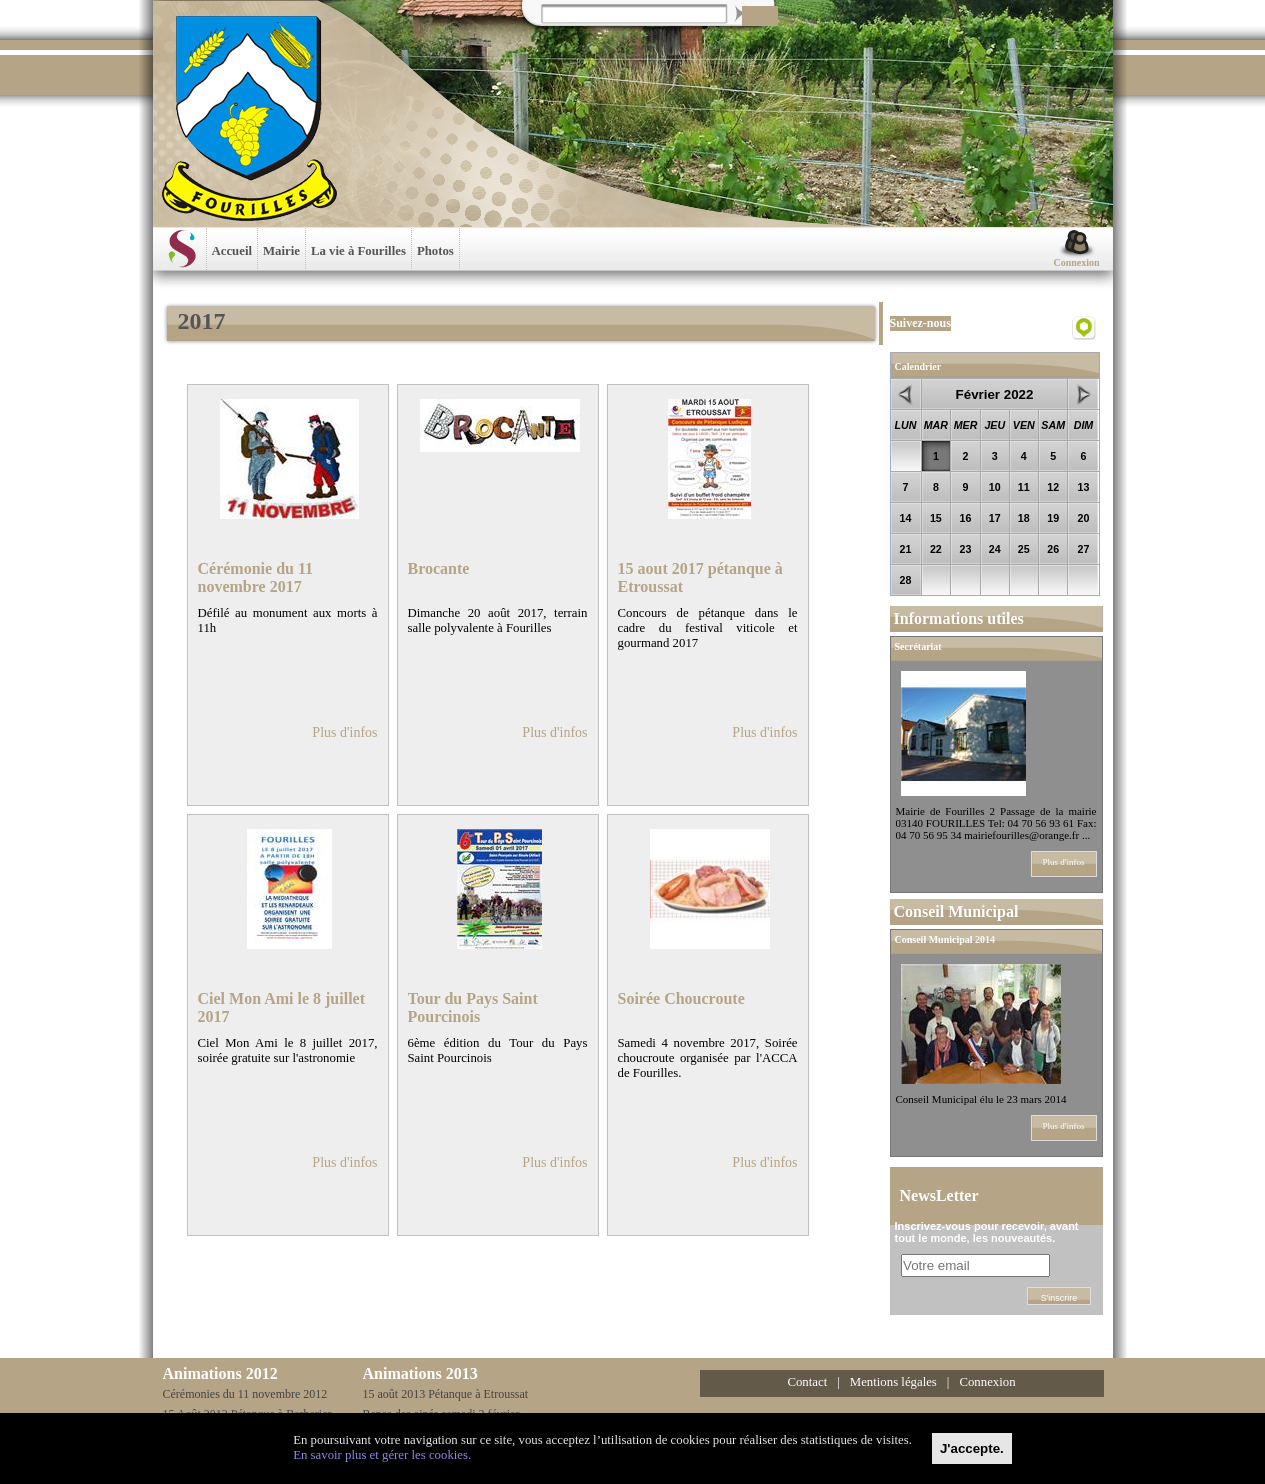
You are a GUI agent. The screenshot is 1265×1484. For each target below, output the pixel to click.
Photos (435, 251)
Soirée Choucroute (681, 998)
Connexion (1076, 262)
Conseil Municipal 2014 (945, 939)
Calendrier (918, 366)
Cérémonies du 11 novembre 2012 (245, 1394)
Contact (807, 1382)
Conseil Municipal (956, 911)
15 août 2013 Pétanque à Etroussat (446, 1394)
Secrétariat (918, 646)
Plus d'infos (344, 732)
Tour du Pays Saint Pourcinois (473, 1007)
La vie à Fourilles (358, 251)
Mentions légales (893, 1382)
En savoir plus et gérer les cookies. (382, 1455)
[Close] (972, 1448)
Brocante (439, 568)
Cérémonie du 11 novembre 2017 (256, 577)
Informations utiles (959, 618)
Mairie (281, 251)
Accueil (232, 251)
